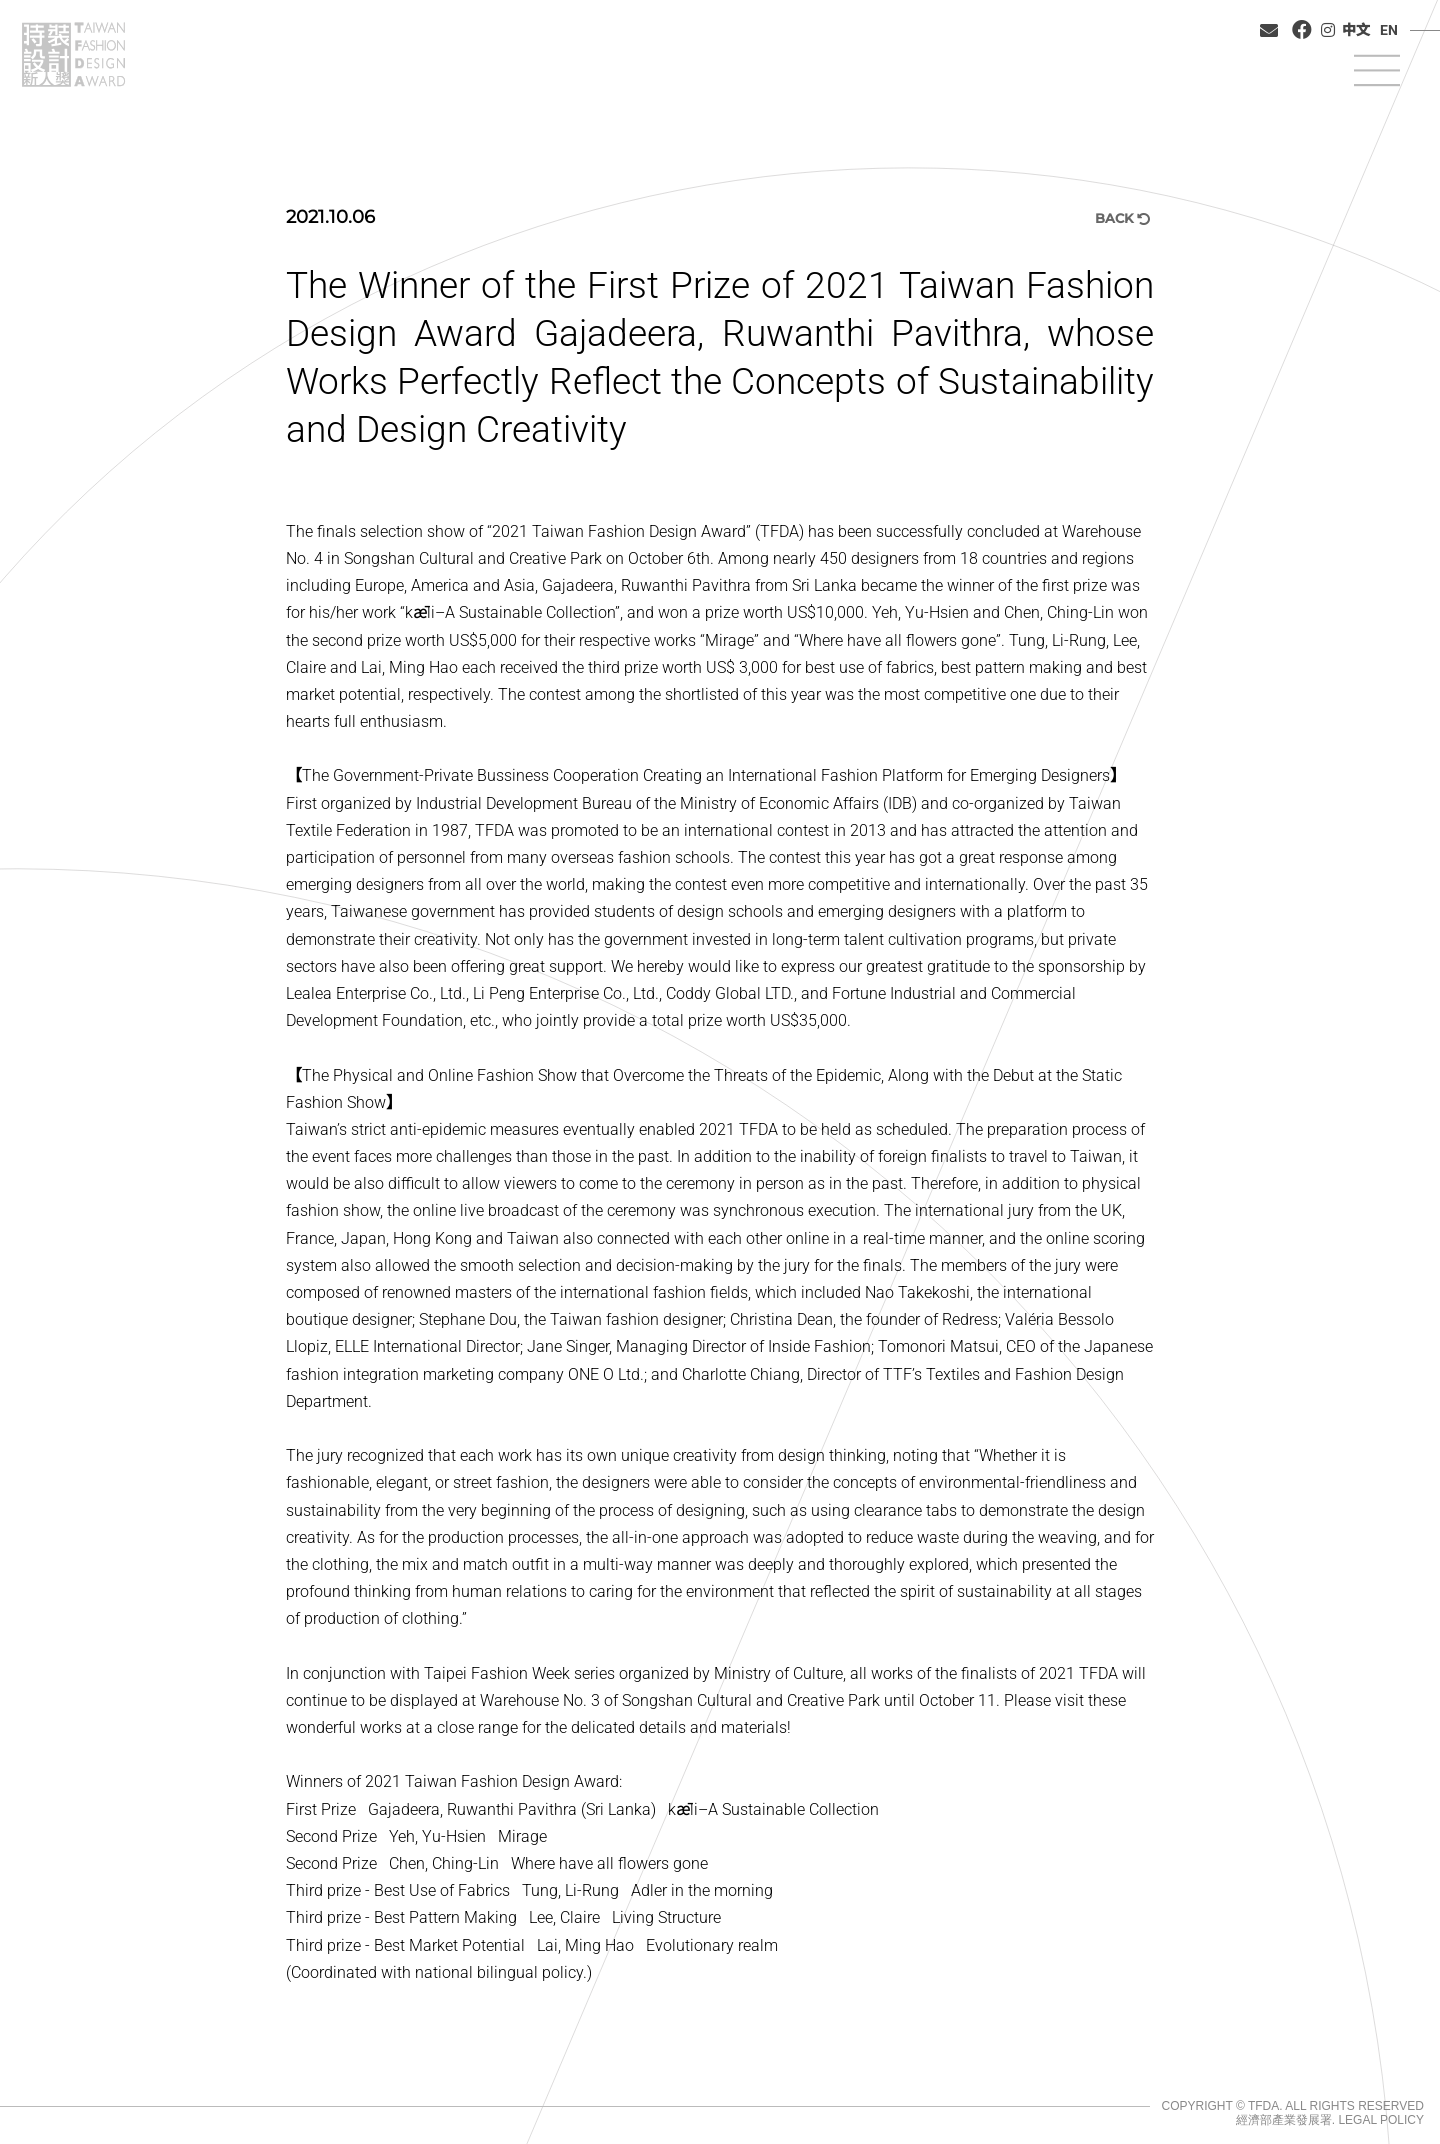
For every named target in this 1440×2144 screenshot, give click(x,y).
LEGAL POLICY (1381, 2120)
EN (1389, 30)
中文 (1356, 30)
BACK (1122, 218)
